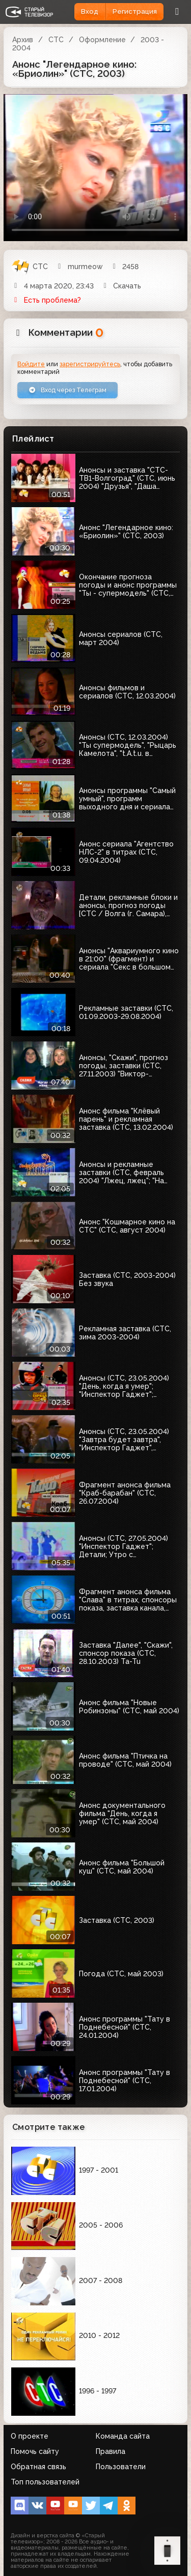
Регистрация (135, 11)
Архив (22, 40)
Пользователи (121, 2467)
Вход (89, 11)
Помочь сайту (35, 2451)
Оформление (102, 40)
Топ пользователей (45, 2482)
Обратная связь (38, 2467)
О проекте (29, 2436)
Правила (110, 2451)
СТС (56, 40)
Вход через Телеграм (67, 390)
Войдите (31, 364)
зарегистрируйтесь (90, 364)
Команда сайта (123, 2436)
